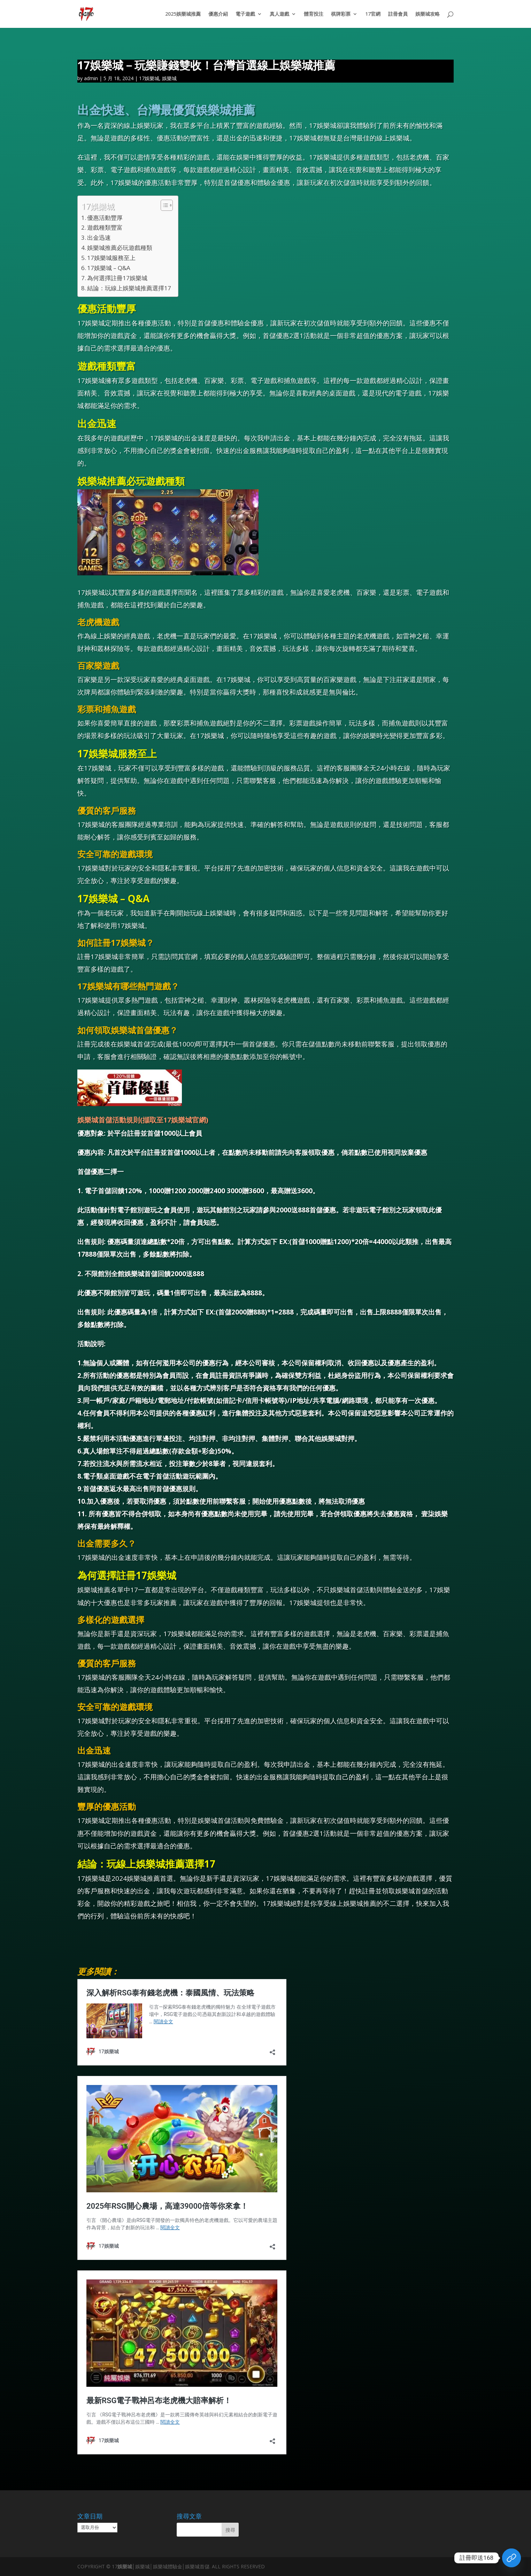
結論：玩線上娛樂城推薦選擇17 (129, 288)
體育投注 (313, 14)
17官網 (372, 14)
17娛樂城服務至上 (111, 258)
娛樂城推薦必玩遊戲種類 (119, 248)
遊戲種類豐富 (105, 227)
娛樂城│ (126, 2566)
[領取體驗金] (511, 2557)
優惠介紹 (218, 14)
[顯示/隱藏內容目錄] (163, 205)
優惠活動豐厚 (105, 218)
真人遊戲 (279, 14)
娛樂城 (169, 78)
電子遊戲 (245, 14)
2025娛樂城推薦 (183, 14)
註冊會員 (398, 14)
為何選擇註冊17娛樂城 (117, 278)
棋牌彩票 (341, 14)
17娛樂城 (149, 78)
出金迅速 (99, 237)
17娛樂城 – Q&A (108, 268)
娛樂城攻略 (427, 14)
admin (91, 78)
